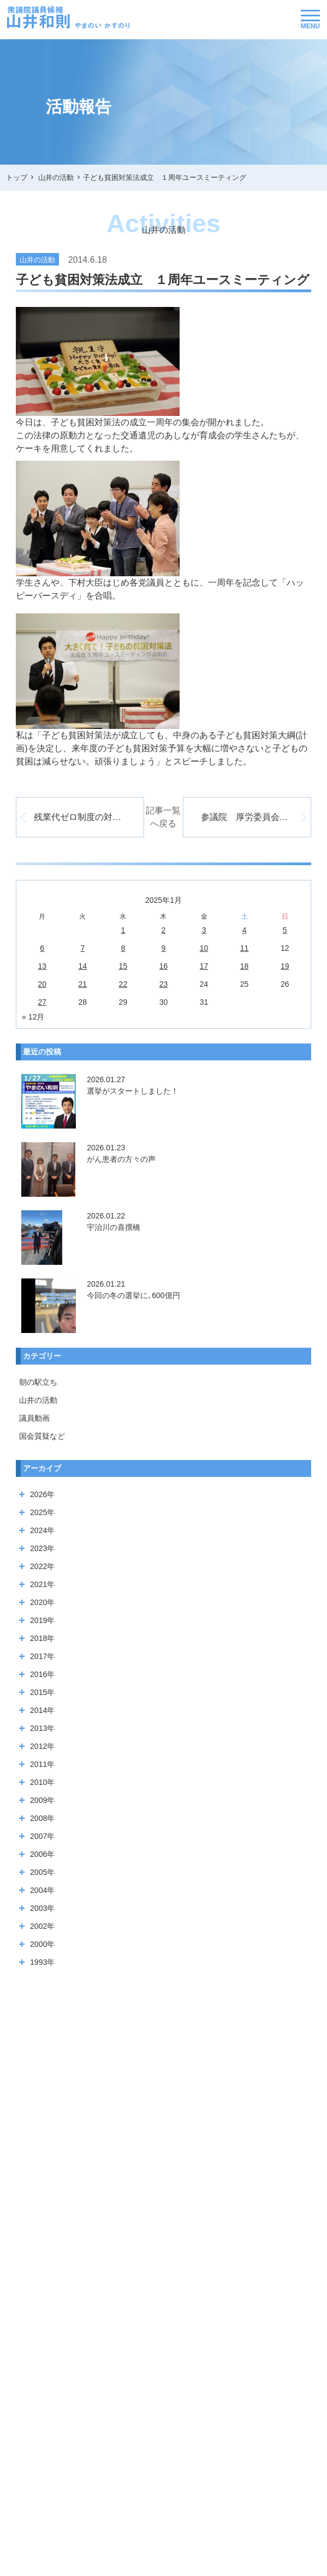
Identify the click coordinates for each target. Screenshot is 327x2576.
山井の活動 (38, 1400)
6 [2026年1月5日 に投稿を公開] (42, 948)
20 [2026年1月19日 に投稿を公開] (42, 984)
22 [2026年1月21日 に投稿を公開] (123, 984)
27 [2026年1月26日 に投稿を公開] (42, 1002)
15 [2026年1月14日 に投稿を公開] (123, 966)
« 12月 (33, 1016)
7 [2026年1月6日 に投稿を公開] (82, 948)
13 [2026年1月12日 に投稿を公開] (42, 966)
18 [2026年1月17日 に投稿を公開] (244, 966)
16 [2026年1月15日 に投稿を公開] (163, 966)
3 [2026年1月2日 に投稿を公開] (204, 930)
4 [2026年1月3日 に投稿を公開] (244, 930)
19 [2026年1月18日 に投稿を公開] (285, 966)
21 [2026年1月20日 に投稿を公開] (83, 984)
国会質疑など (42, 1436)
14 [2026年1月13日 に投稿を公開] (83, 966)
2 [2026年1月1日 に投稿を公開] (164, 930)
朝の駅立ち (38, 1382)
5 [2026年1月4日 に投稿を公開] (285, 930)
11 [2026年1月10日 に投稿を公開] (244, 948)
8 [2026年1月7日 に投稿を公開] (123, 948)
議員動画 (34, 1418)
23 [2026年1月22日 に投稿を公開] (163, 984)
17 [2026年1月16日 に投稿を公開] (204, 966)
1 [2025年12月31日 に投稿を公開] (123, 930)
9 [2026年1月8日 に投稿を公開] (164, 948)
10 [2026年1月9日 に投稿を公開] (204, 948)
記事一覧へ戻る (163, 817)
